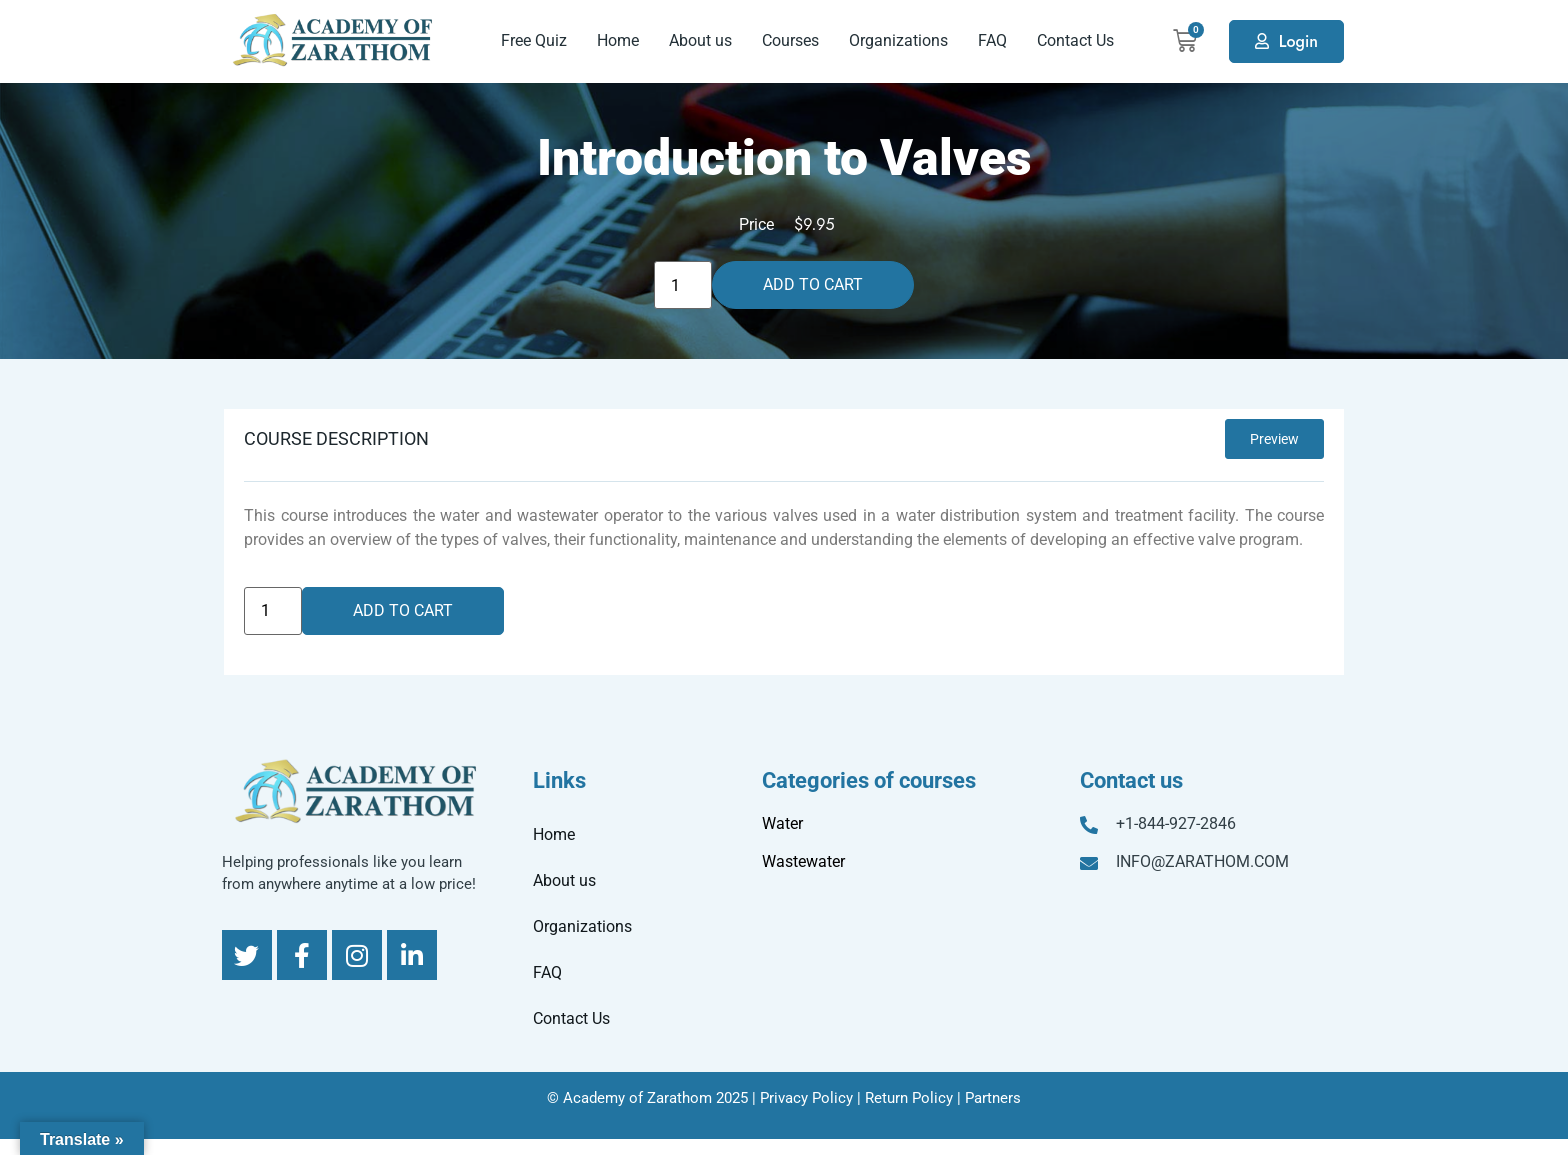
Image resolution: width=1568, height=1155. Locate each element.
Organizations (898, 40)
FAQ (992, 40)
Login (1298, 41)
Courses (790, 40)
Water (782, 823)
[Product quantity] (683, 285)
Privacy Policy (806, 1098)
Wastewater (803, 861)
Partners (993, 1098)
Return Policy (909, 1098)
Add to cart (813, 284)
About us (700, 40)
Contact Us (1075, 40)
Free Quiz (534, 40)
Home (618, 40)
